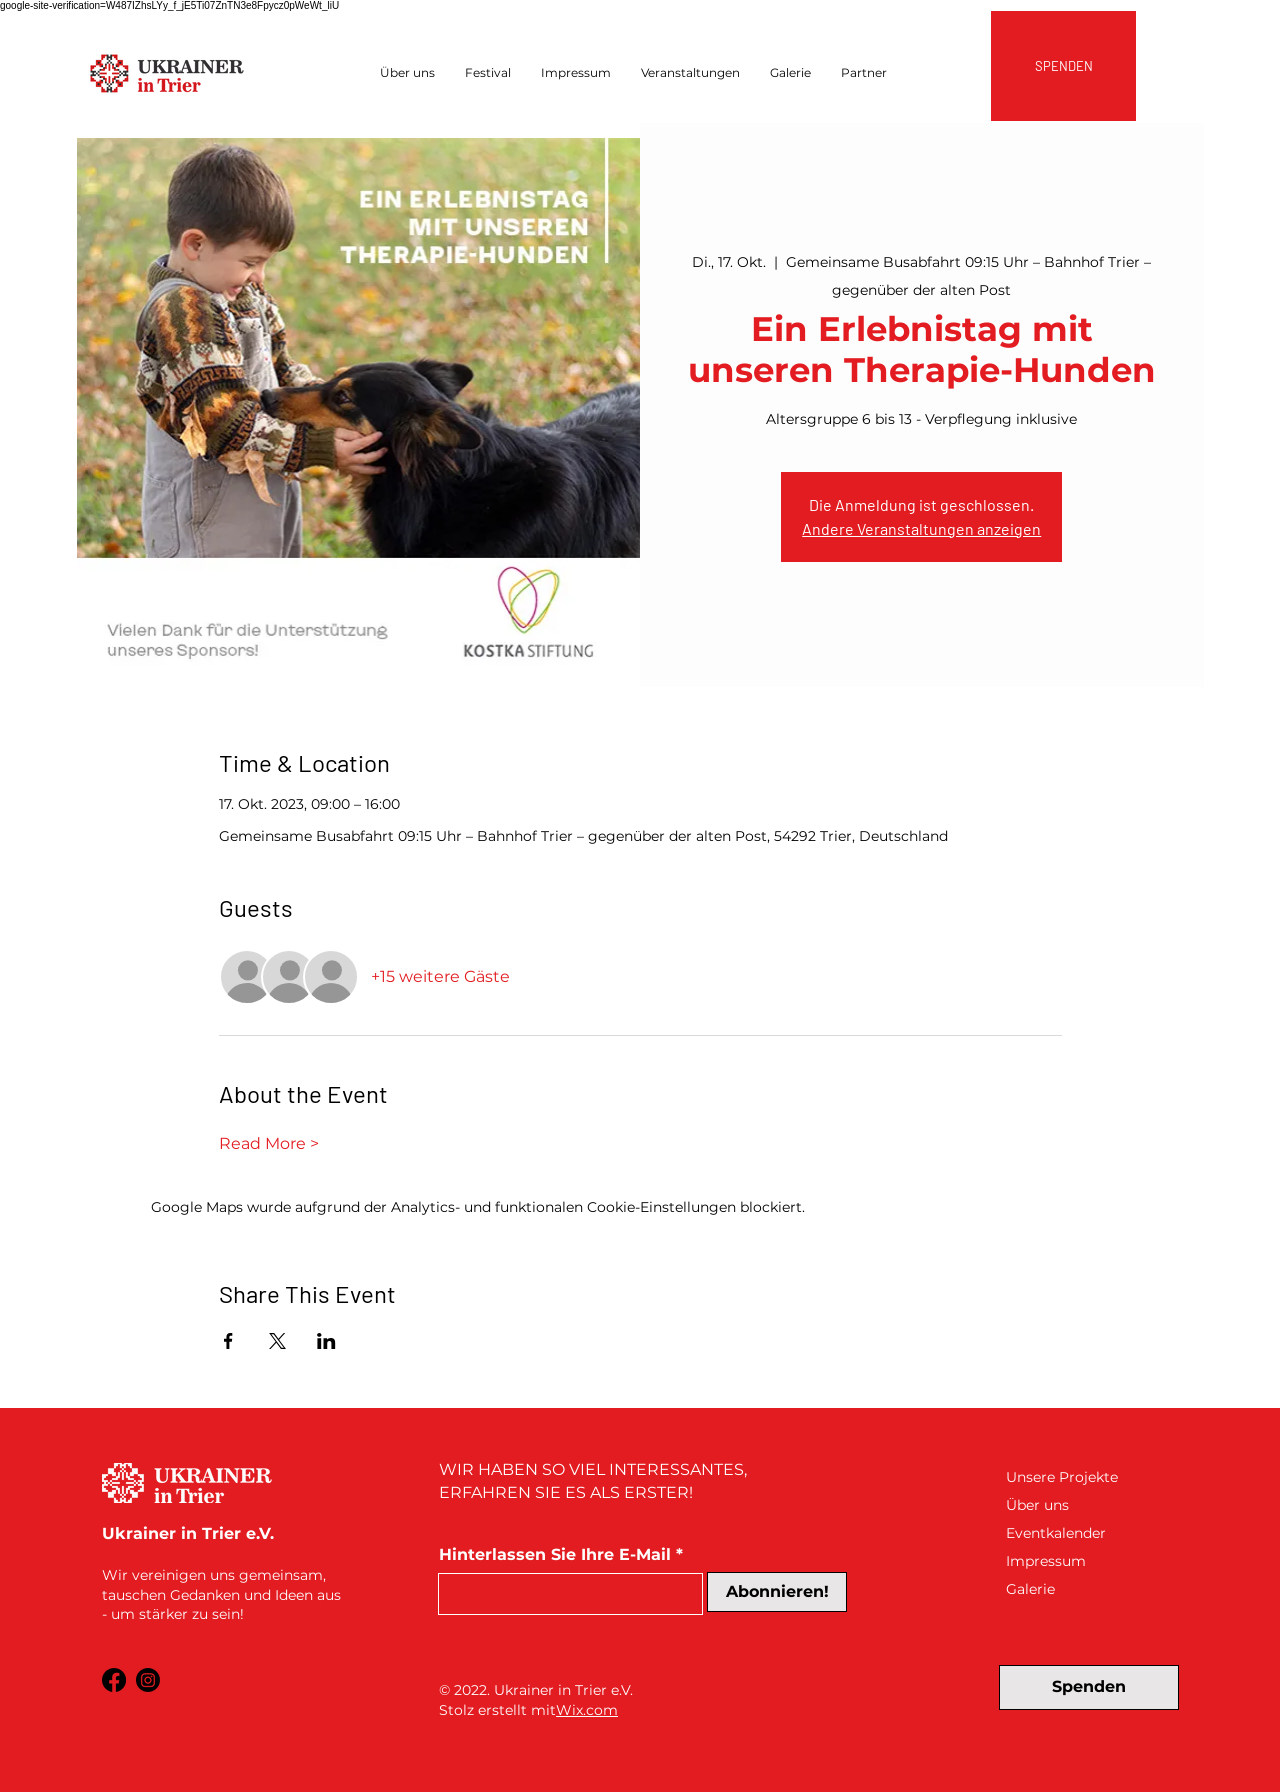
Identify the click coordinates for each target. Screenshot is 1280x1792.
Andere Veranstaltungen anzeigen (921, 528)
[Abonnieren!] (777, 1592)
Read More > (269, 1143)
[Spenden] (1089, 1687)
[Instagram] (148, 1680)
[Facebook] (114, 1680)
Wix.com (587, 1710)
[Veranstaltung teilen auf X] (277, 1341)
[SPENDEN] (1063, 66)
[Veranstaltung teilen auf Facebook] (228, 1341)
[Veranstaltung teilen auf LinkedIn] (326, 1341)
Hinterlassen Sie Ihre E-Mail (555, 1555)
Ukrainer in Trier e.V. (563, 1690)
